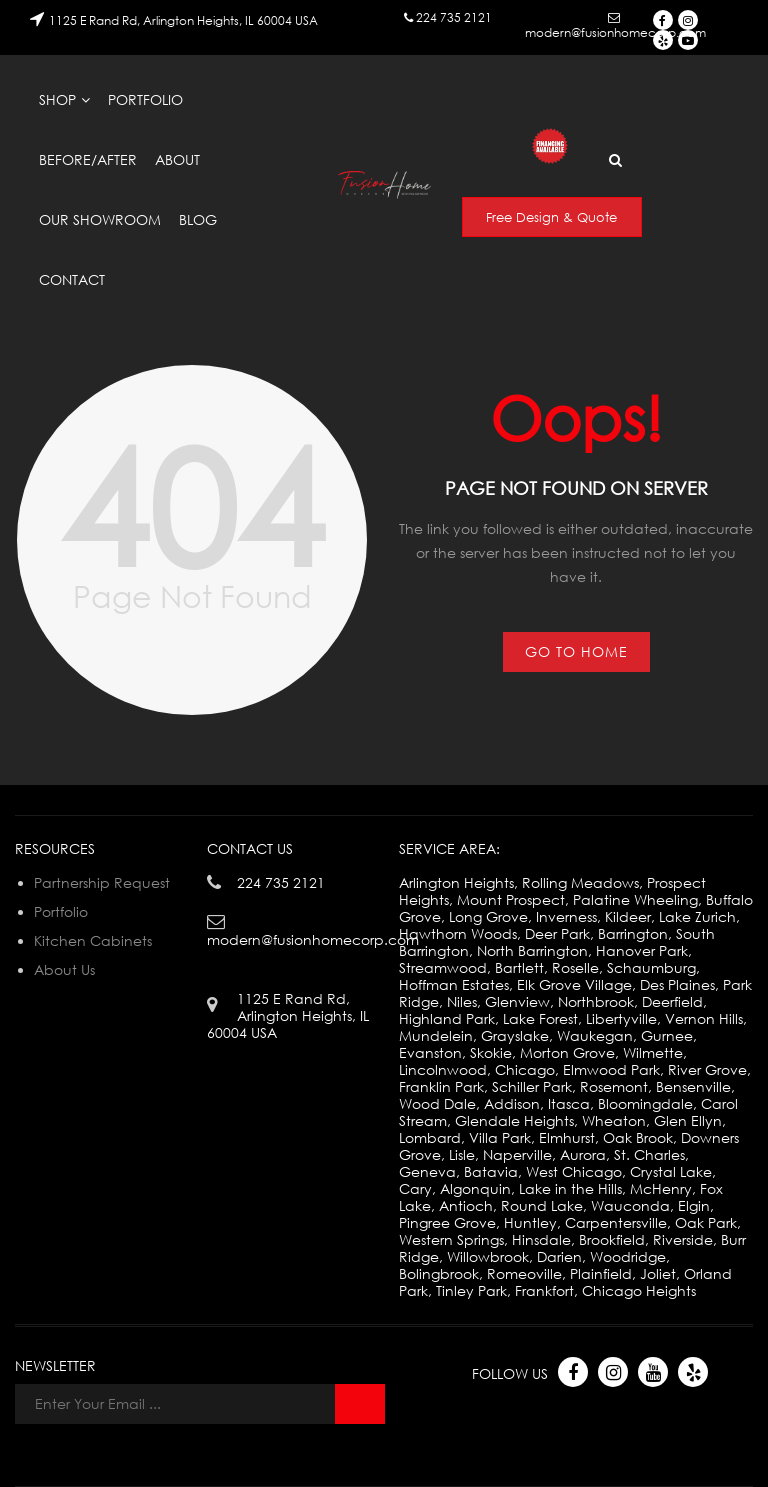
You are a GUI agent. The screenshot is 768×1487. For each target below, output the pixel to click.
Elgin (694, 1205)
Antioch (466, 1205)
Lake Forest (540, 1018)
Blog (198, 219)
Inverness (566, 916)
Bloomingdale (645, 1103)
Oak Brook (638, 1137)
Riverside (683, 1239)
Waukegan (595, 1035)
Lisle (462, 1154)
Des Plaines (677, 984)
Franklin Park (441, 1086)
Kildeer (628, 916)
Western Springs (451, 1239)
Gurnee (667, 1035)
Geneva (427, 1171)
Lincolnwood (443, 1069)
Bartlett (519, 967)
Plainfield (601, 1273)
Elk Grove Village (574, 984)
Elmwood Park (611, 1069)
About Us (64, 969)
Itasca (569, 1103)
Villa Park (500, 1137)
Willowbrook (488, 1256)
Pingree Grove (447, 1222)
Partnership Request (102, 882)
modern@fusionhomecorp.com (615, 32)
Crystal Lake (671, 1171)
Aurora (583, 1154)
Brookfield (612, 1239)
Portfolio (145, 99)
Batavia (491, 1171)
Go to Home (576, 651)
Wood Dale (437, 1103)
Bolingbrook (439, 1273)
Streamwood (443, 967)
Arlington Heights (456, 882)
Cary (415, 1188)
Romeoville (524, 1273)
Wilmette (653, 1052)
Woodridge (628, 1256)
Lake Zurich (697, 916)
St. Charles (649, 1154)
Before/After (88, 159)
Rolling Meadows (580, 882)
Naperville (517, 1154)
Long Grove (488, 916)
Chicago (525, 1069)
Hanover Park (642, 950)
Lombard (430, 1137)
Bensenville (693, 1086)
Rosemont (614, 1086)
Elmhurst (567, 1137)
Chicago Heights (639, 1290)
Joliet (658, 1273)
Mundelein (436, 1035)
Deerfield (672, 1001)
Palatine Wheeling (635, 899)
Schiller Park (532, 1086)
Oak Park (706, 1222)
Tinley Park (471, 1290)
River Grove (707, 1069)
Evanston (430, 1052)
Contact (72, 279)
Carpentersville (616, 1222)
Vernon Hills (704, 1018)
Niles (462, 1001)
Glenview (517, 1001)
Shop (57, 99)
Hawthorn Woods (458, 933)
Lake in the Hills (570, 1188)
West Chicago (574, 1171)
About (177, 159)
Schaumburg (651, 967)
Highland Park (447, 1018)
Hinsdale (541, 1239)
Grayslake (515, 1035)
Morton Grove (567, 1052)
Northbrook (596, 1001)
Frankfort (544, 1290)
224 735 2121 (454, 17)
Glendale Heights (514, 1120)
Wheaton (614, 1120)
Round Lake (542, 1205)
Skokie (491, 1052)
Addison (512, 1103)
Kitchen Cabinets (93, 940)
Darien (559, 1256)
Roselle (575, 967)
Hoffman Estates (454, 984)
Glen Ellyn (688, 1120)
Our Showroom (100, 219)
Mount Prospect (511, 899)
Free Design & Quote (551, 217)
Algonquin (475, 1188)
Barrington (633, 933)
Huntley (530, 1222)
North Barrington (532, 950)
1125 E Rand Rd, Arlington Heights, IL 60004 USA (183, 20)
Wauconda (630, 1205)
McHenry (661, 1188)
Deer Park (557, 933)
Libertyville (621, 1018)
